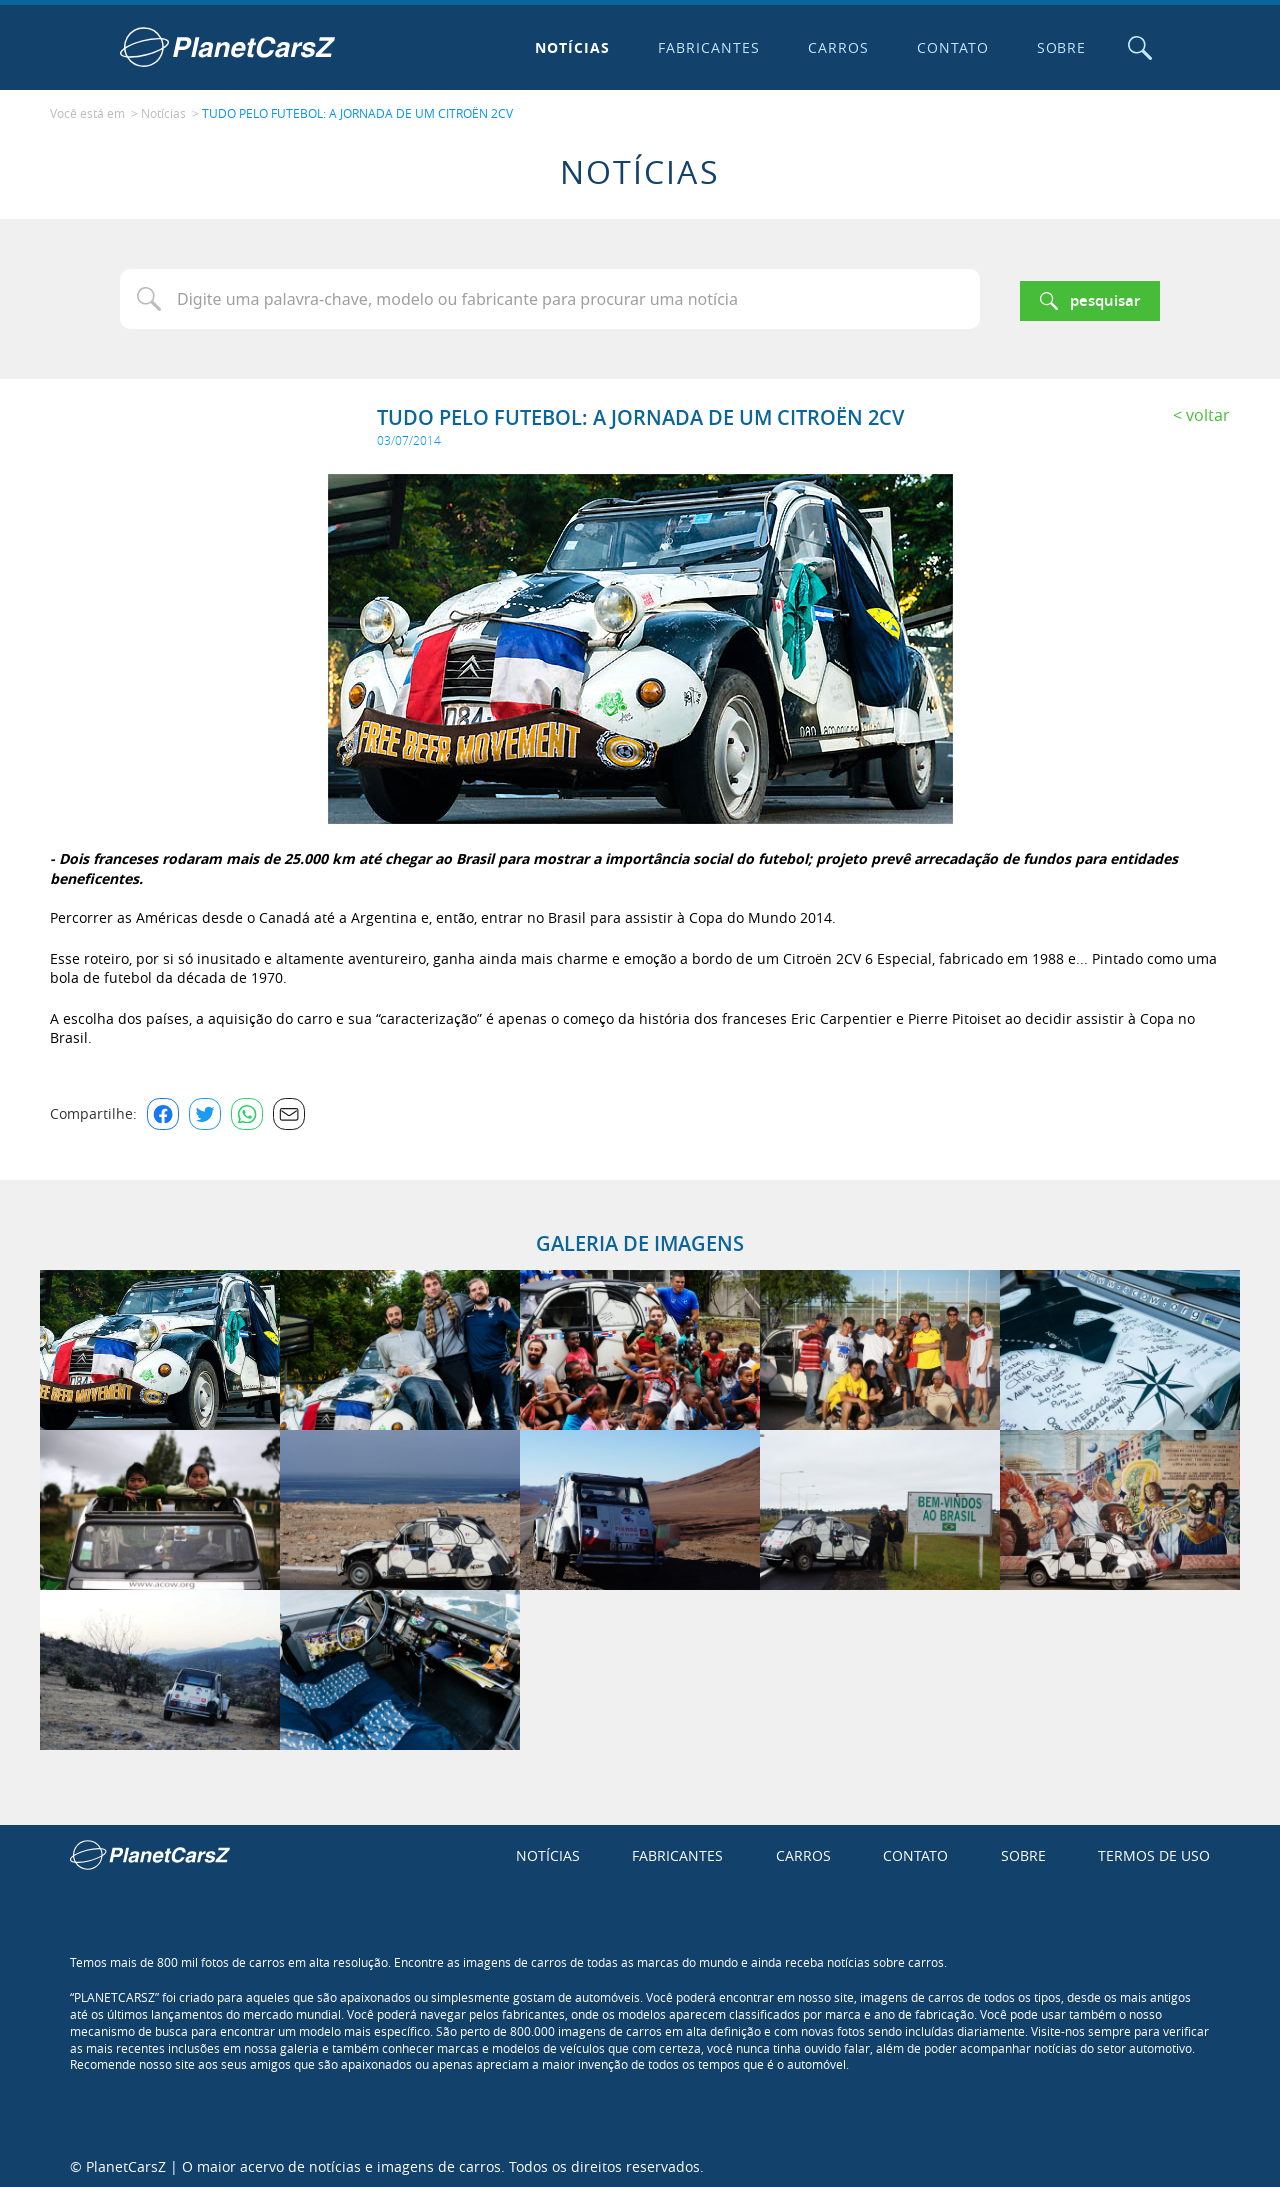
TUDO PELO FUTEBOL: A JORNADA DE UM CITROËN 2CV (357, 111)
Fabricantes (705, 47)
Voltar (1208, 410)
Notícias (568, 47)
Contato (948, 47)
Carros (833, 47)
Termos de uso (1154, 1850)
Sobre (1057, 47)
